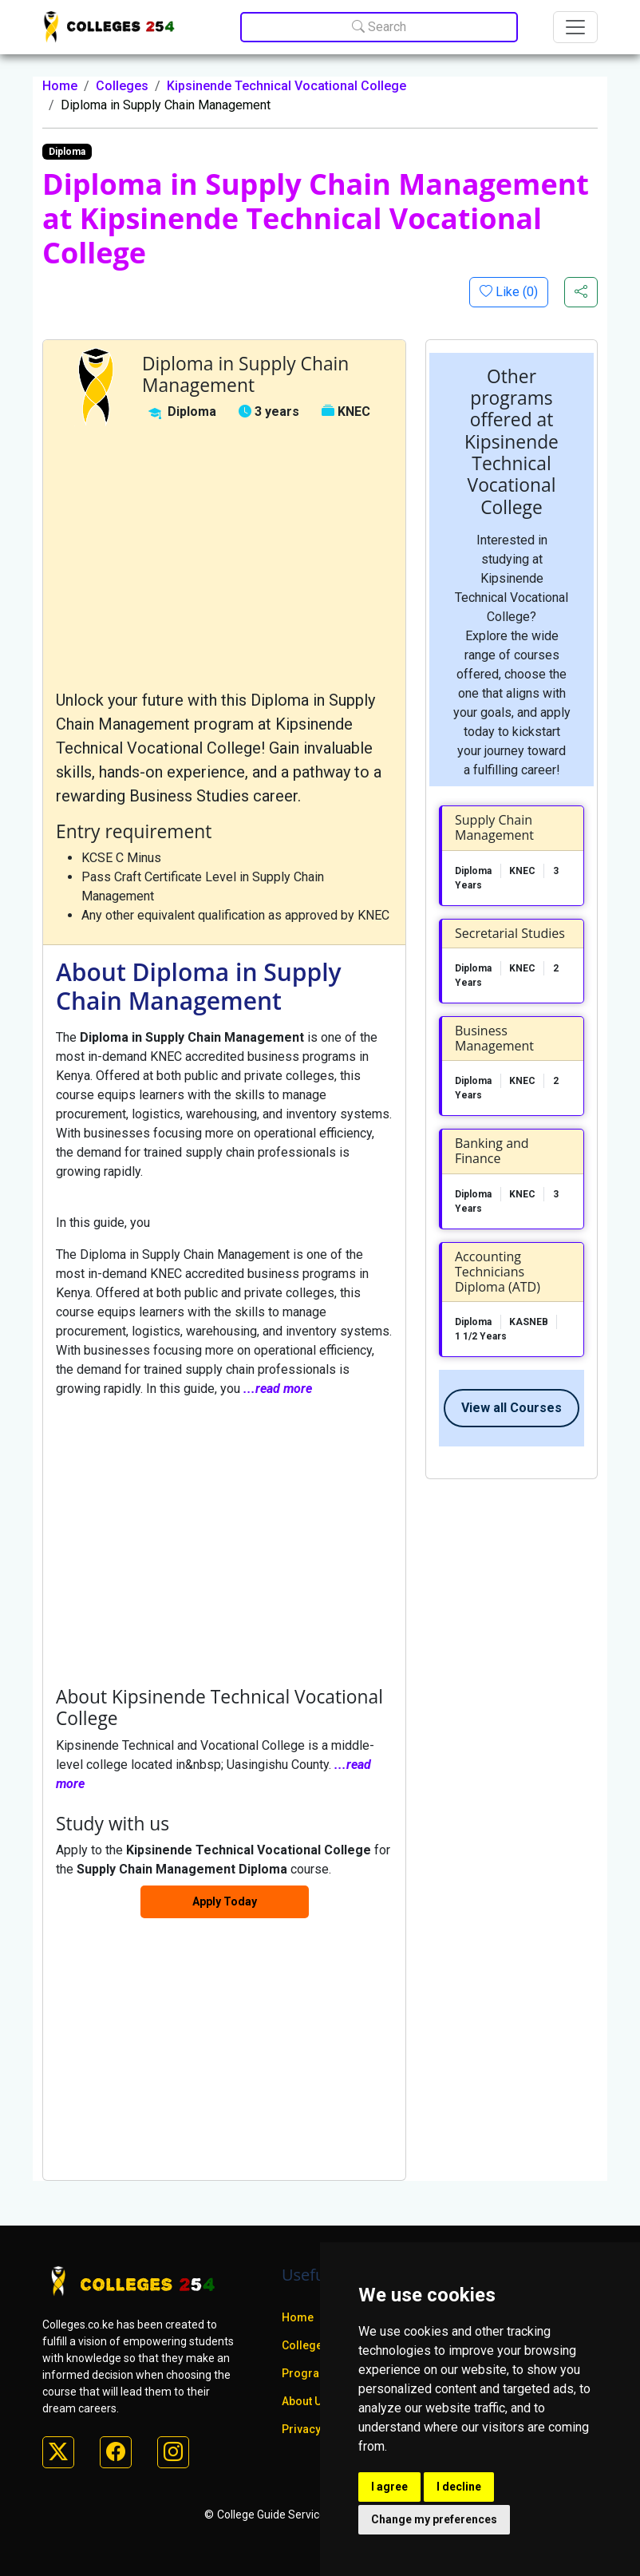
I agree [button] (389, 2486)
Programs (309, 2373)
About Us (305, 2401)
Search (379, 26)
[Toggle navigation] (575, 27)
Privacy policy (318, 2429)
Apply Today (224, 1901)
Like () (515, 291)
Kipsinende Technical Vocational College (286, 85)
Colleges (122, 85)
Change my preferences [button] (434, 2519)
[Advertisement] (224, 557)
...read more (277, 1388)
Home (59, 85)
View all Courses (511, 1407)
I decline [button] (459, 2486)
